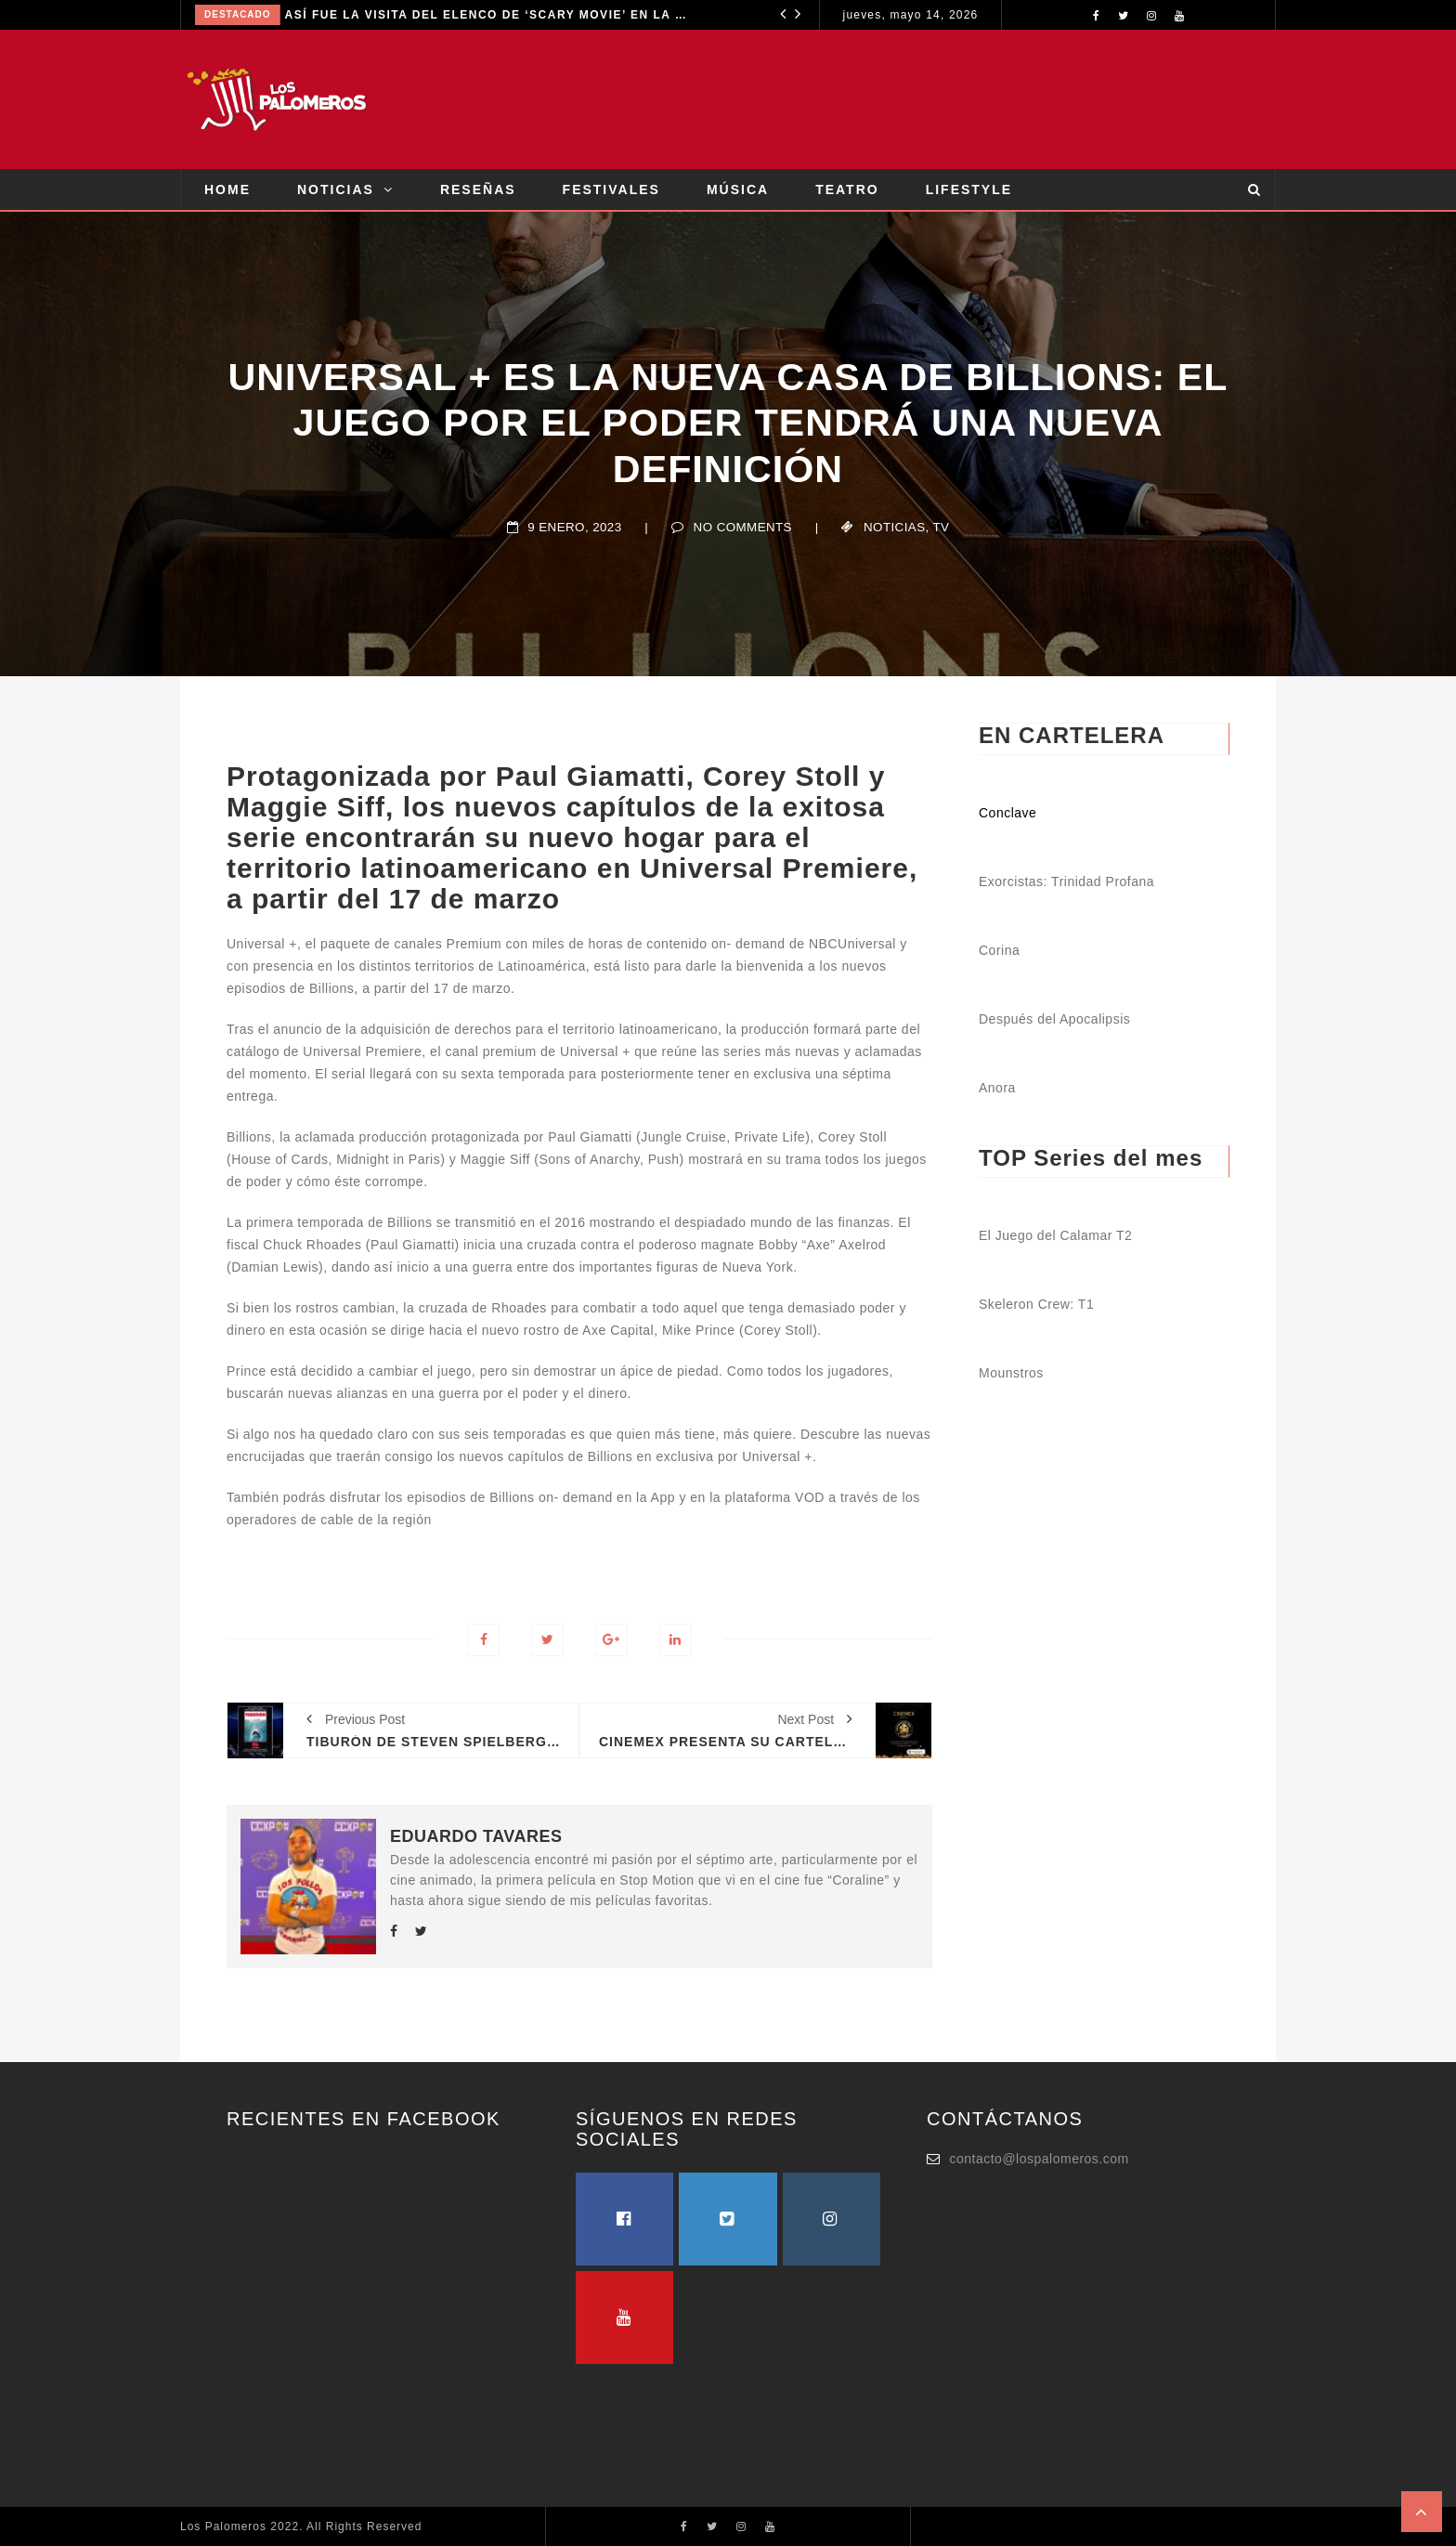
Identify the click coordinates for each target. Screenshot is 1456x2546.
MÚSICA (738, 189)
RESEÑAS (478, 189)
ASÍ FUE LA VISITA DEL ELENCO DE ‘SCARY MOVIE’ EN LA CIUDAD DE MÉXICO (488, 14)
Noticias (894, 527)
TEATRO (847, 189)
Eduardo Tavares (476, 1836)
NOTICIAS (335, 189)
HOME (227, 189)
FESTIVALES (611, 189)
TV (941, 527)
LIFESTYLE (969, 189)
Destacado (237, 14)
